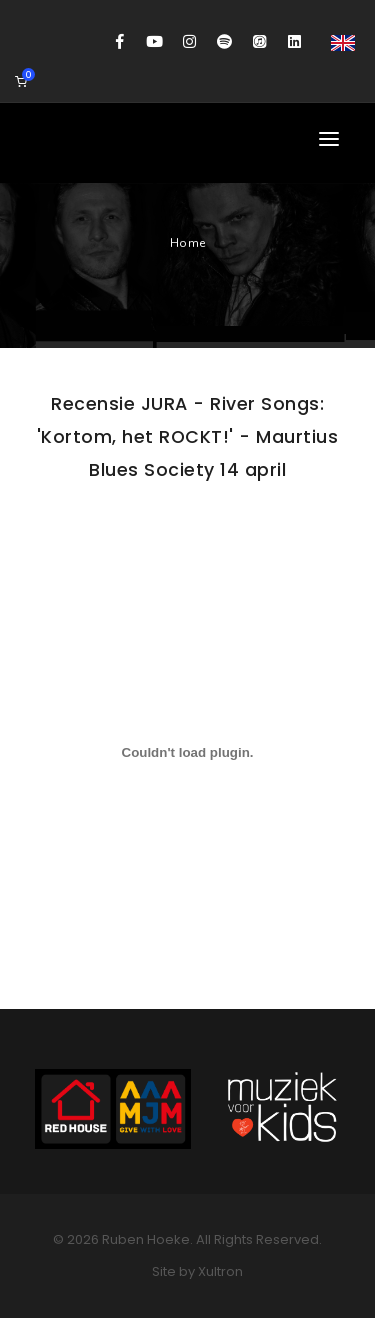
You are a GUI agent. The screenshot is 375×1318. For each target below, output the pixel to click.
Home (188, 243)
